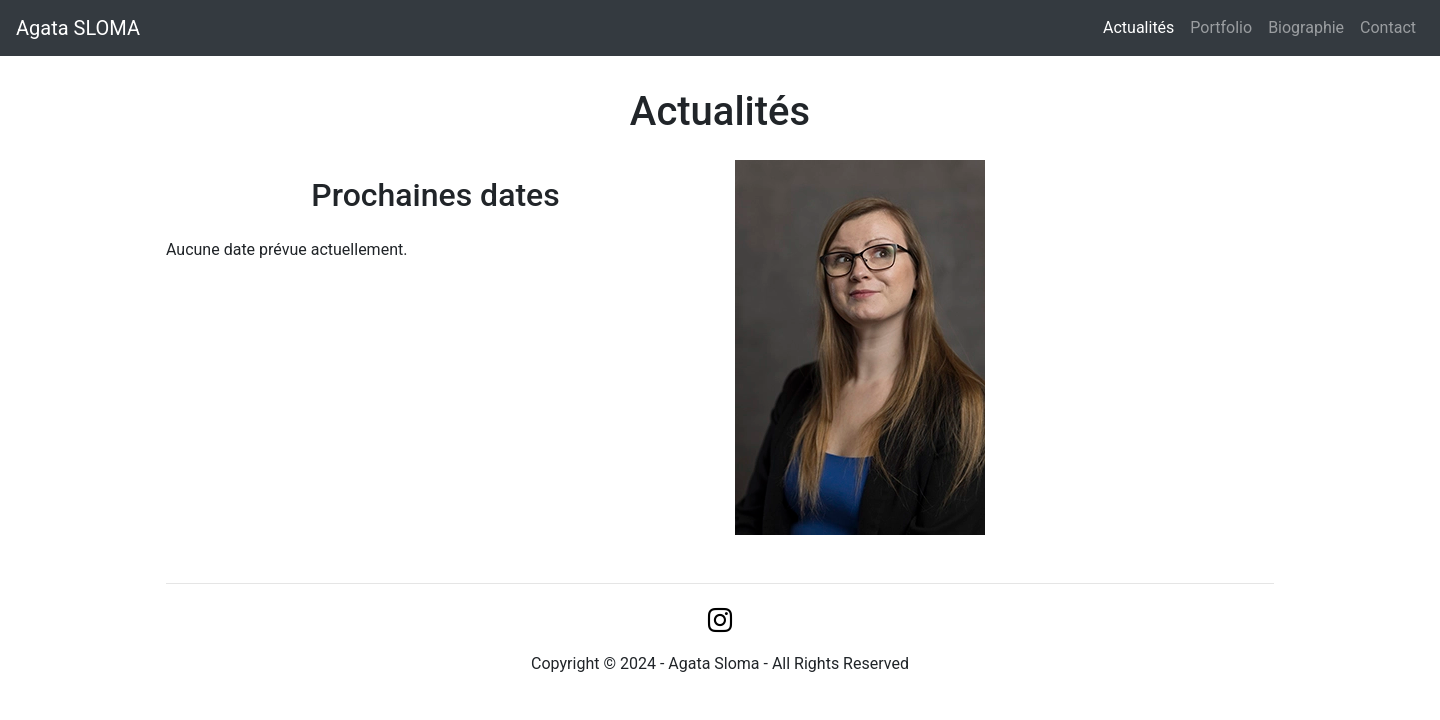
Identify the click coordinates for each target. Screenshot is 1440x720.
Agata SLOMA (78, 28)
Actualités (1142, 26)
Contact (1388, 27)
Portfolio (1221, 27)
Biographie (1306, 27)
